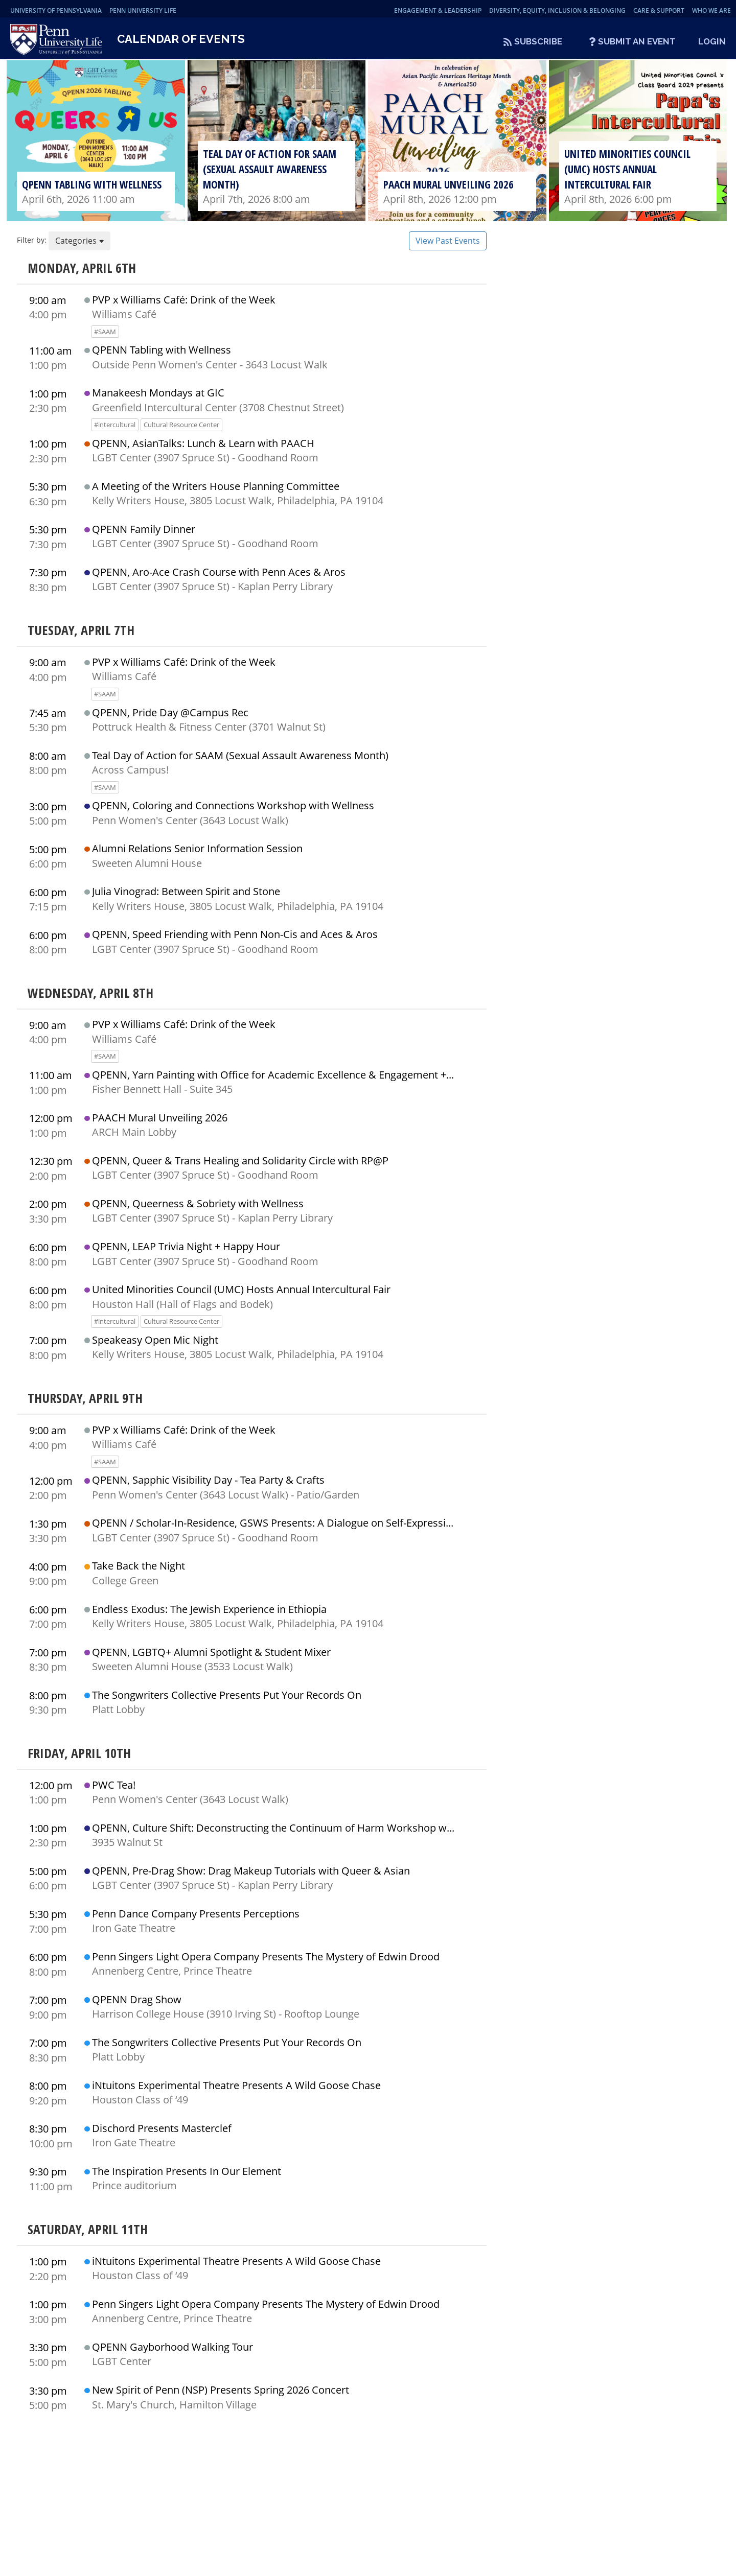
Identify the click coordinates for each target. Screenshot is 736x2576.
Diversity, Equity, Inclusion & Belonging (557, 10)
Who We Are (711, 10)
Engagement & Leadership (437, 10)
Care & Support (658, 10)
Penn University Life (142, 10)
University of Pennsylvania (56, 10)
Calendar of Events (181, 42)
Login (712, 41)
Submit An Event (637, 41)
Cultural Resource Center (181, 431)
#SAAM (105, 337)
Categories (79, 247)
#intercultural (114, 431)
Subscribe (538, 41)
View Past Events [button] (448, 247)
